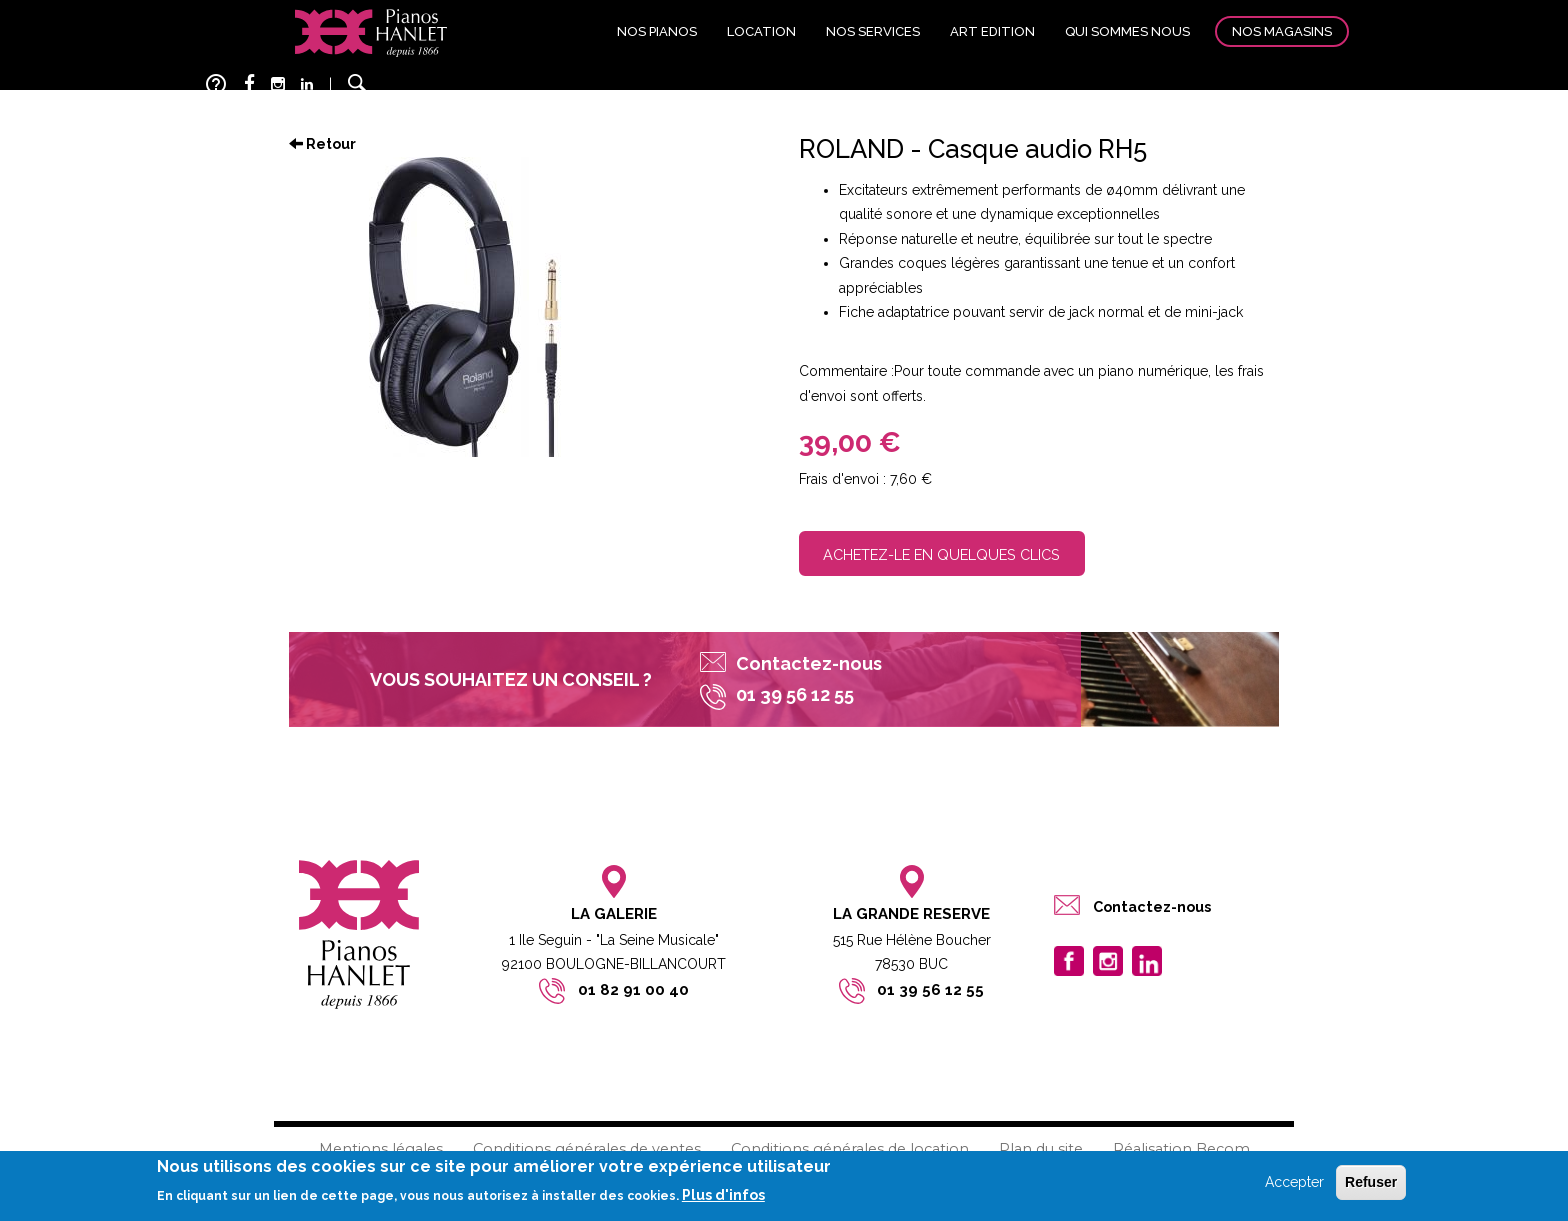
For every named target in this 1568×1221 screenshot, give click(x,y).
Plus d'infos (723, 1197)
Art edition (992, 31)
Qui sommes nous (1127, 31)
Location (761, 31)
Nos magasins (1282, 31)
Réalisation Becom (1181, 1149)
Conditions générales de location (850, 1149)
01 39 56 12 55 (930, 990)
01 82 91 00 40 (633, 990)
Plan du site (1041, 1149)
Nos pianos (657, 31)
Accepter (1294, 1183)
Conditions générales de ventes (587, 1149)
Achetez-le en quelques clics (941, 554)
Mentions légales (381, 1149)
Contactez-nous (809, 663)
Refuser (1371, 1183)
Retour (322, 144)
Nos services (873, 31)
